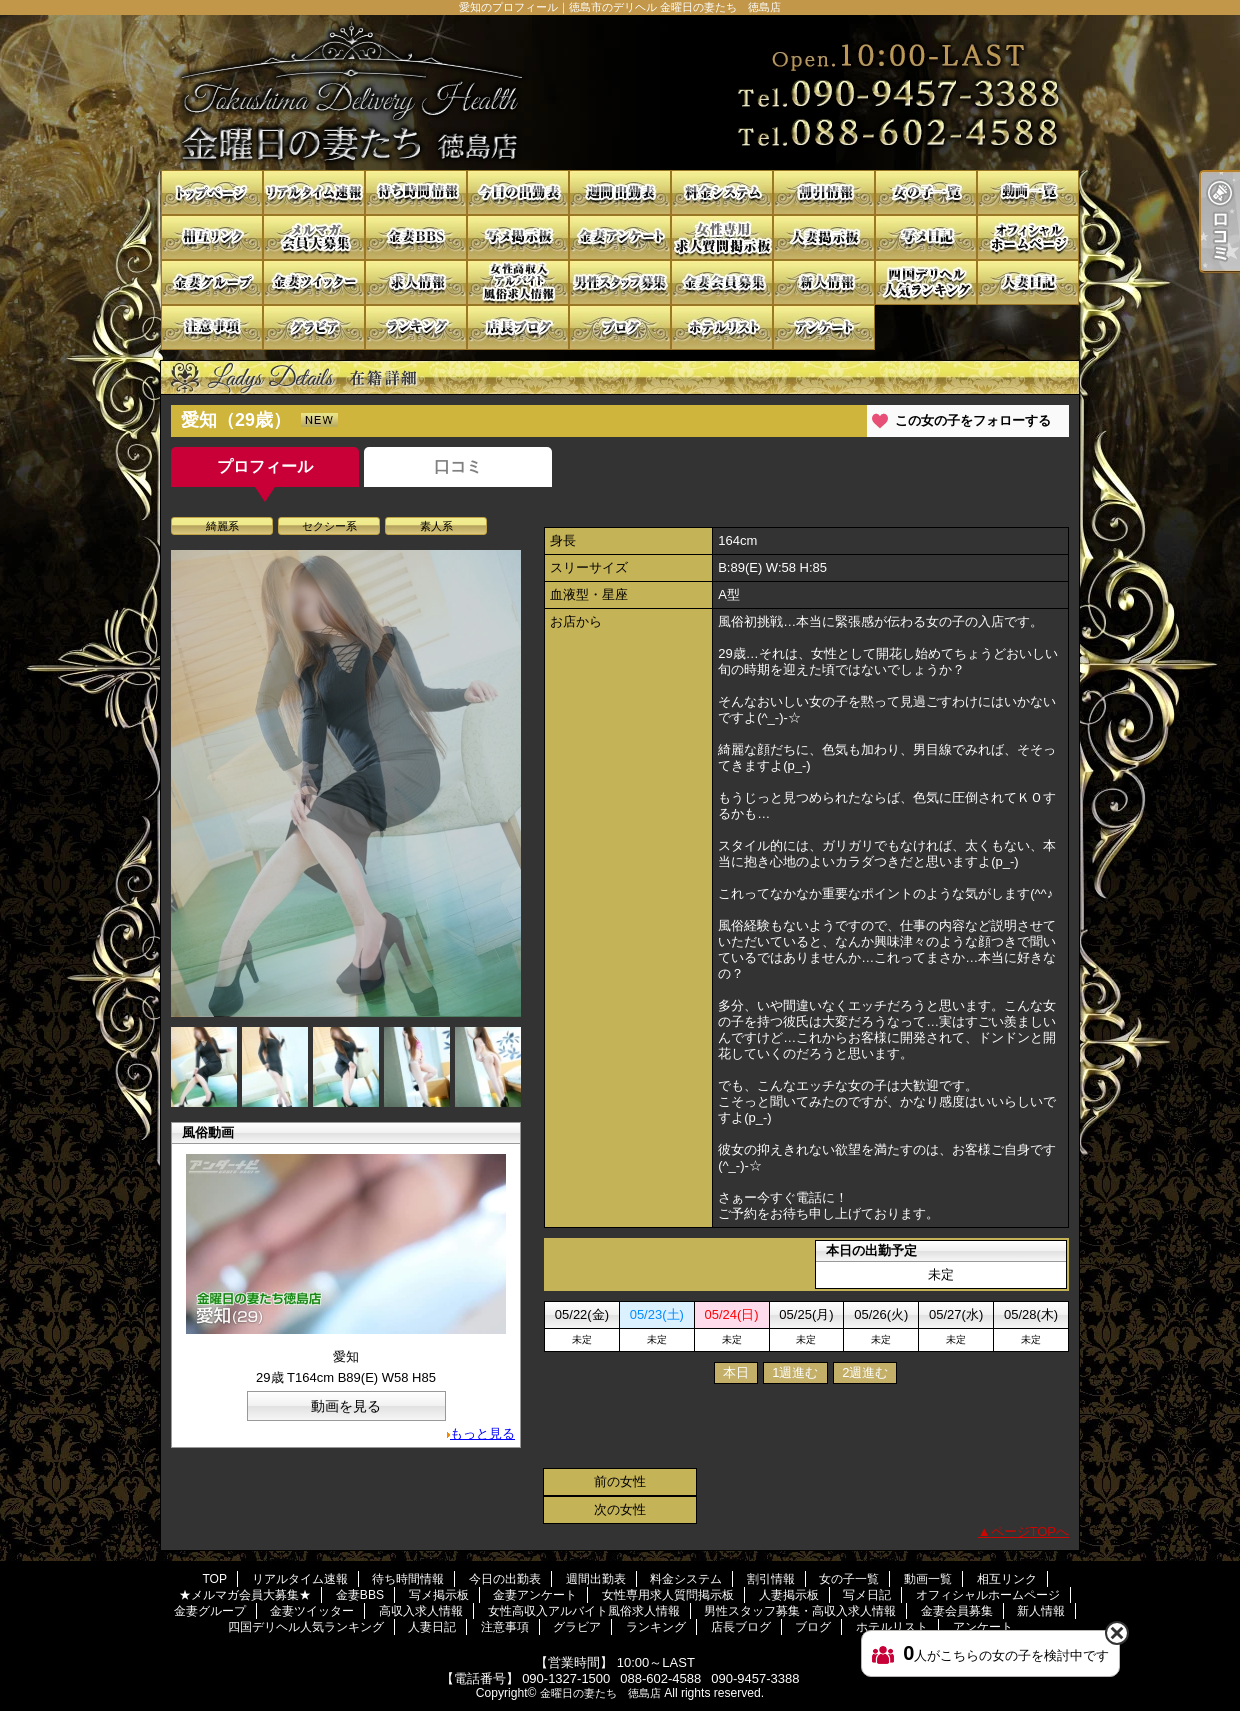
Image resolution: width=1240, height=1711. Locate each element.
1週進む (795, 1372)
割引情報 (824, 192)
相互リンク (212, 237)
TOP (212, 192)
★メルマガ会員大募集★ (314, 237)
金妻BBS (416, 237)
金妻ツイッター (314, 282)
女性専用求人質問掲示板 (722, 237)
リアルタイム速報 (314, 192)
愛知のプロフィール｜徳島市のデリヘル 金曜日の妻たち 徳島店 (620, 92)
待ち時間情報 (416, 192)
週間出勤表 (620, 192)
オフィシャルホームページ (1028, 237)
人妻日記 (1028, 282)
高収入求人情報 (416, 282)
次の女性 (620, 1509)
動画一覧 (1028, 192)
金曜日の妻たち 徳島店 (600, 1693)
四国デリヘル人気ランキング (926, 282)
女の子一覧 (926, 192)
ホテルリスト (722, 327)
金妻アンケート (620, 237)
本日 (736, 1372)
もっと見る (482, 1433)
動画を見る (346, 1406)
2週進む (865, 1372)
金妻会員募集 (722, 282)
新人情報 (824, 282)
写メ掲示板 (518, 237)
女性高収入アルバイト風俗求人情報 (518, 282)
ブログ (620, 327)
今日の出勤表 (518, 192)
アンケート (824, 327)
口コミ (458, 466)
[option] (346, 783)
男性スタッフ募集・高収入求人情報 (620, 282)
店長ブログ (518, 327)
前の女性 (620, 1481)
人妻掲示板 (824, 237)
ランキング (416, 327)
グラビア (314, 327)
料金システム (722, 192)
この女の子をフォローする (973, 420)
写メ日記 (926, 237)
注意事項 (212, 327)
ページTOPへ (1030, 1531)
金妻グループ (212, 282)
